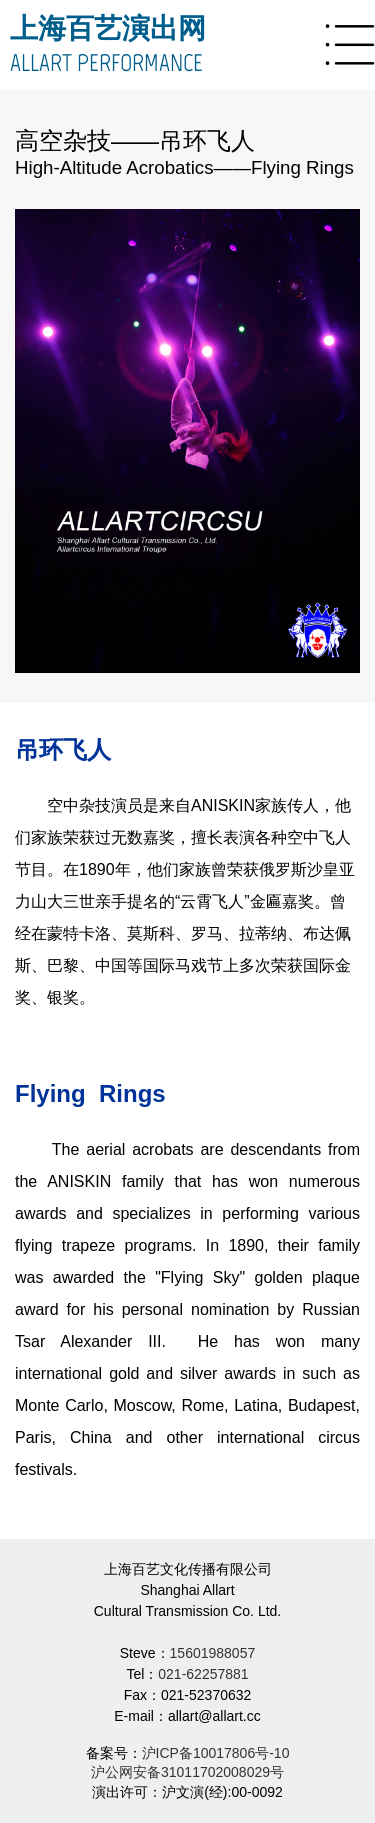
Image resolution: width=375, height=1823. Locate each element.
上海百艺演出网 (108, 28)
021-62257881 (203, 1674)
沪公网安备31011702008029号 (187, 1772)
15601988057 (213, 1653)
